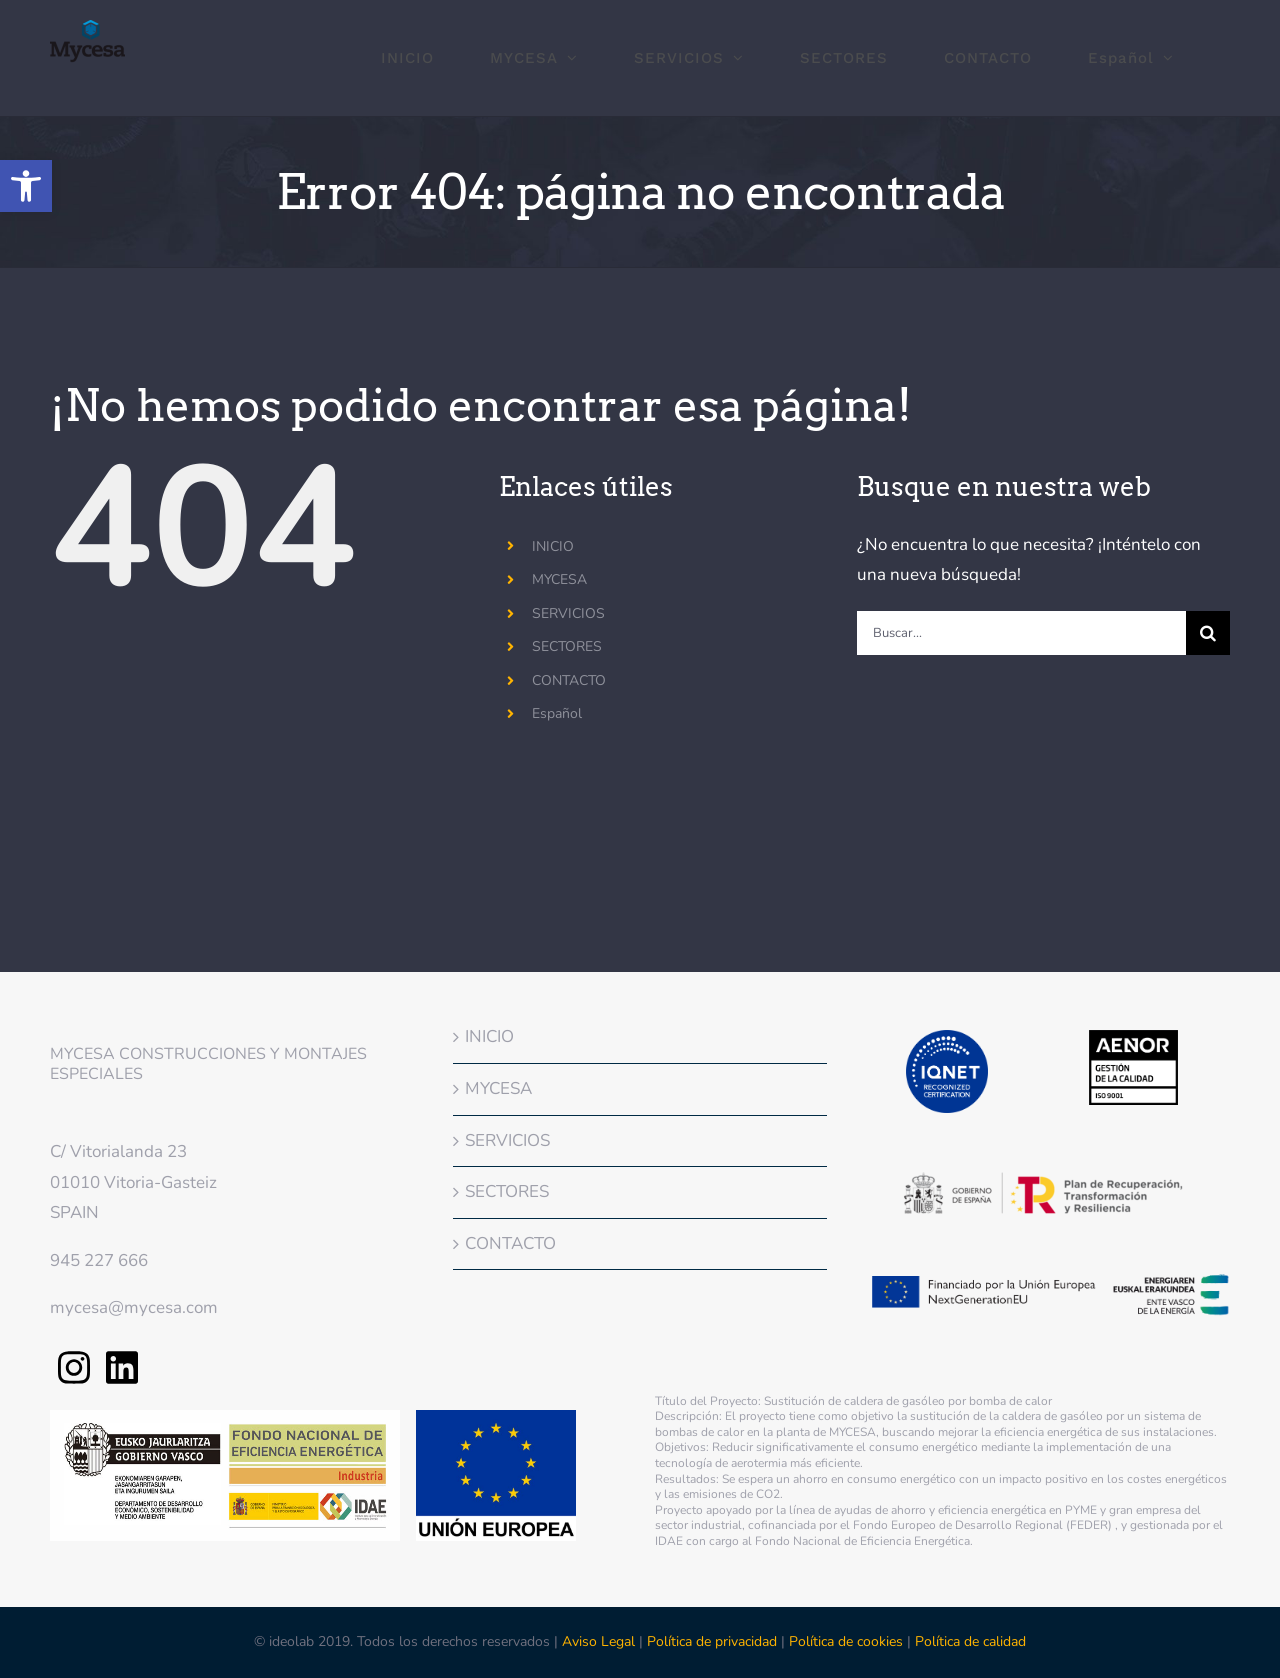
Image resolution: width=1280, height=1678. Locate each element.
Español (557, 713)
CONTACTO (569, 680)
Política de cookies (846, 1641)
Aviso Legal (600, 1641)
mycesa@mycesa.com (134, 1307)
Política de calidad (970, 1641)
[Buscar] (1208, 633)
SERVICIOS (568, 613)
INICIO (553, 546)
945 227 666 (99, 1260)
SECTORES (567, 646)
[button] (26, 186)
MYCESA (559, 579)
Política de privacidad (712, 1641)
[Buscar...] (1021, 633)
